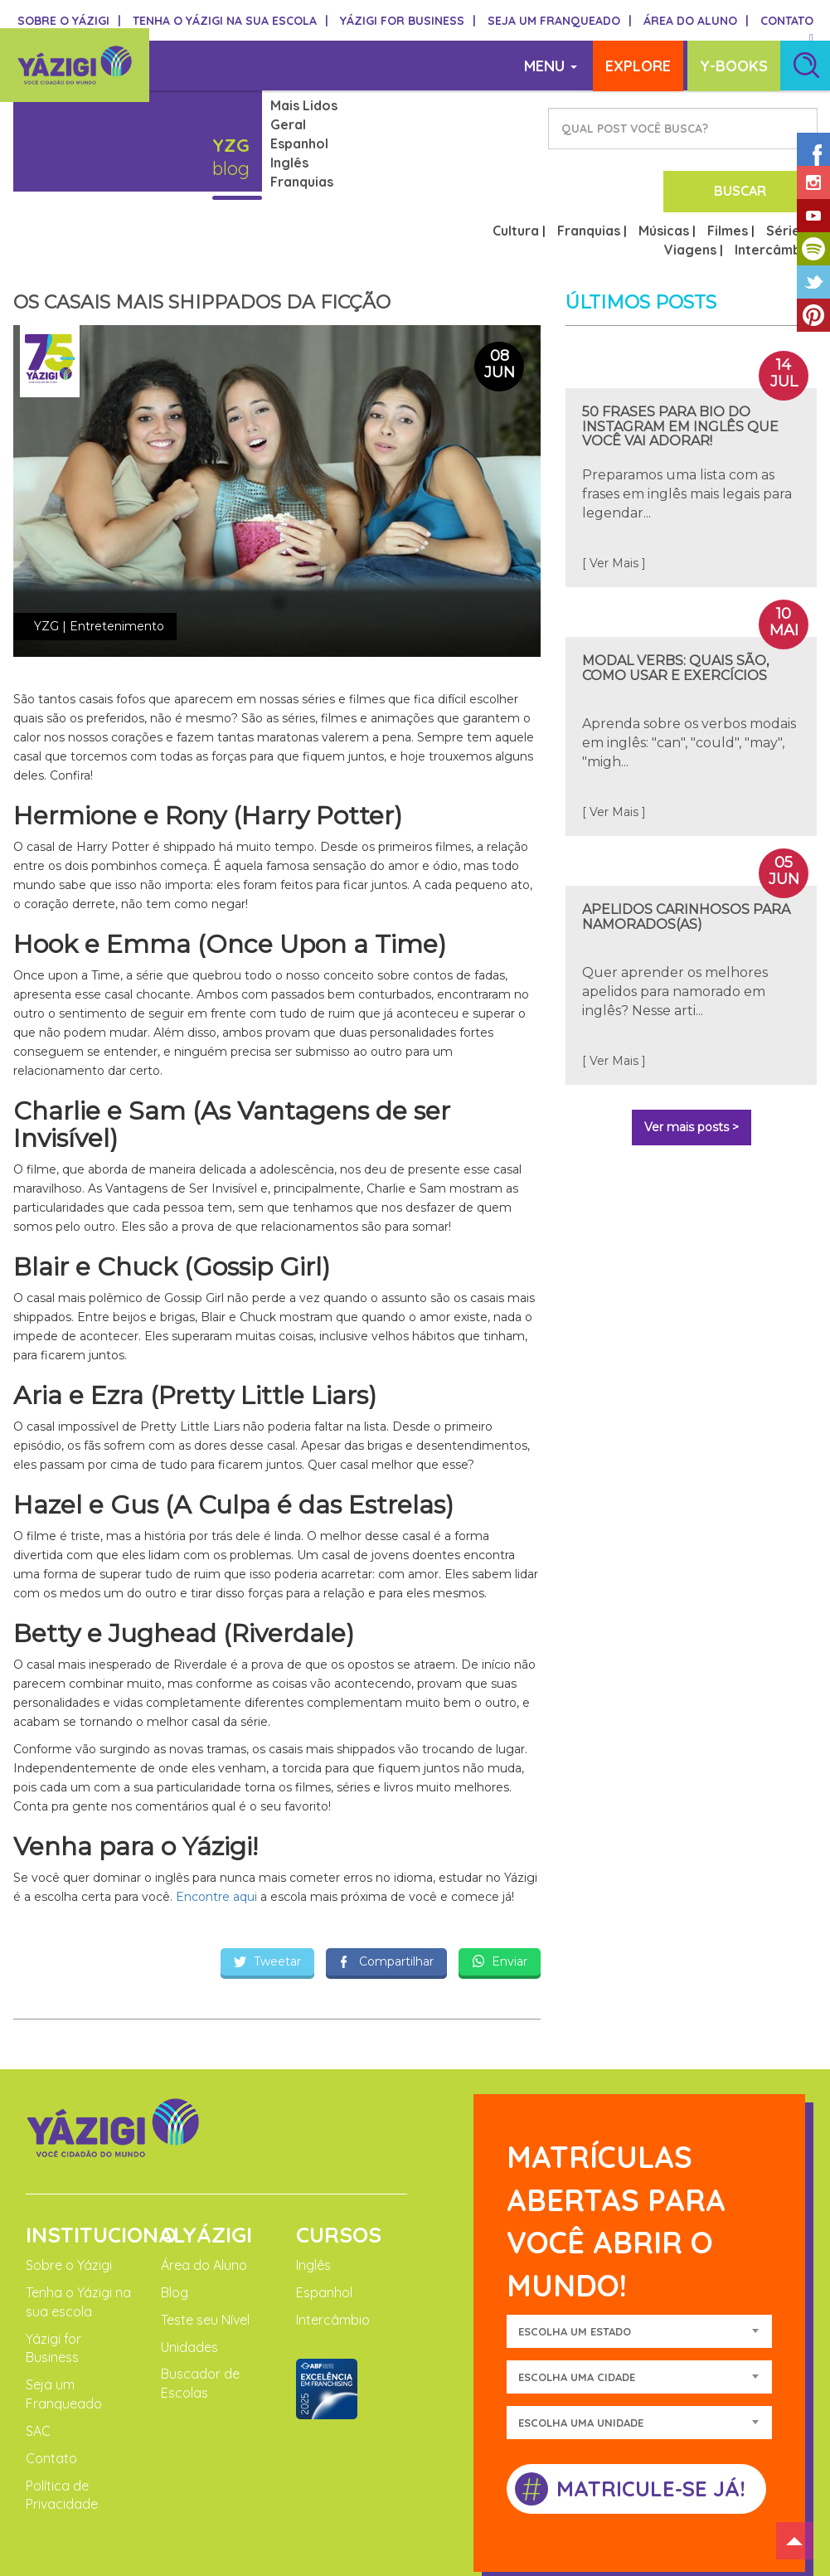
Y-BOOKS (734, 65)
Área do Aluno (204, 2201)
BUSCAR (759, 128)
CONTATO (786, 20)
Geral (288, 124)
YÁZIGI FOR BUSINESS (408, 20)
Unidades (189, 2282)
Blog (174, 2228)
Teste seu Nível (205, 2255)
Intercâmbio (774, 185)
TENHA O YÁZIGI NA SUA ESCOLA (230, 20)
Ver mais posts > (691, 1063)
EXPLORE (638, 65)
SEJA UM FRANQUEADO (560, 20)
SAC (38, 2367)
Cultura (516, 166)
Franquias (301, 181)
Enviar (499, 1898)
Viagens (690, 185)
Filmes (727, 166)
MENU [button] (556, 65)
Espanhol (299, 143)
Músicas (663, 166)
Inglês (289, 162)
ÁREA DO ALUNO (696, 20)
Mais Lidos (303, 105)
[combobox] (639, 2267)
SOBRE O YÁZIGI (69, 20)
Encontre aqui (214, 1832)
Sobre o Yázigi (69, 2201)
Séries (786, 166)
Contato (51, 2394)
